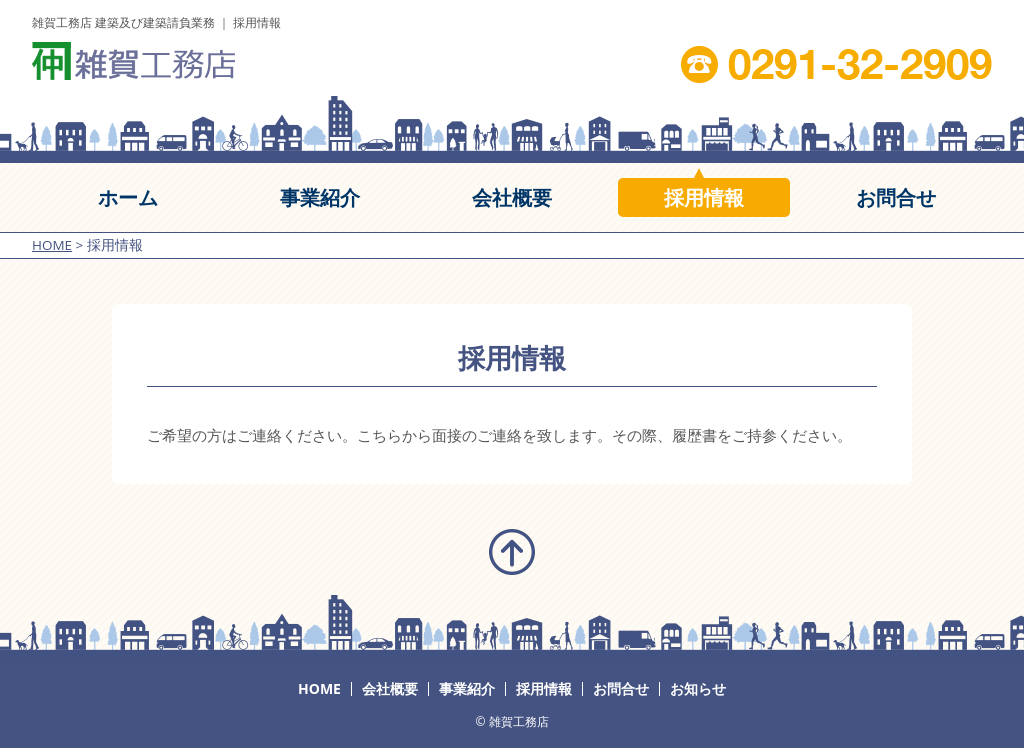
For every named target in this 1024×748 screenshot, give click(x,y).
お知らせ (698, 689)
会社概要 (390, 689)
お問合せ (621, 689)
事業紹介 (467, 689)
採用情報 (544, 689)
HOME (319, 689)
